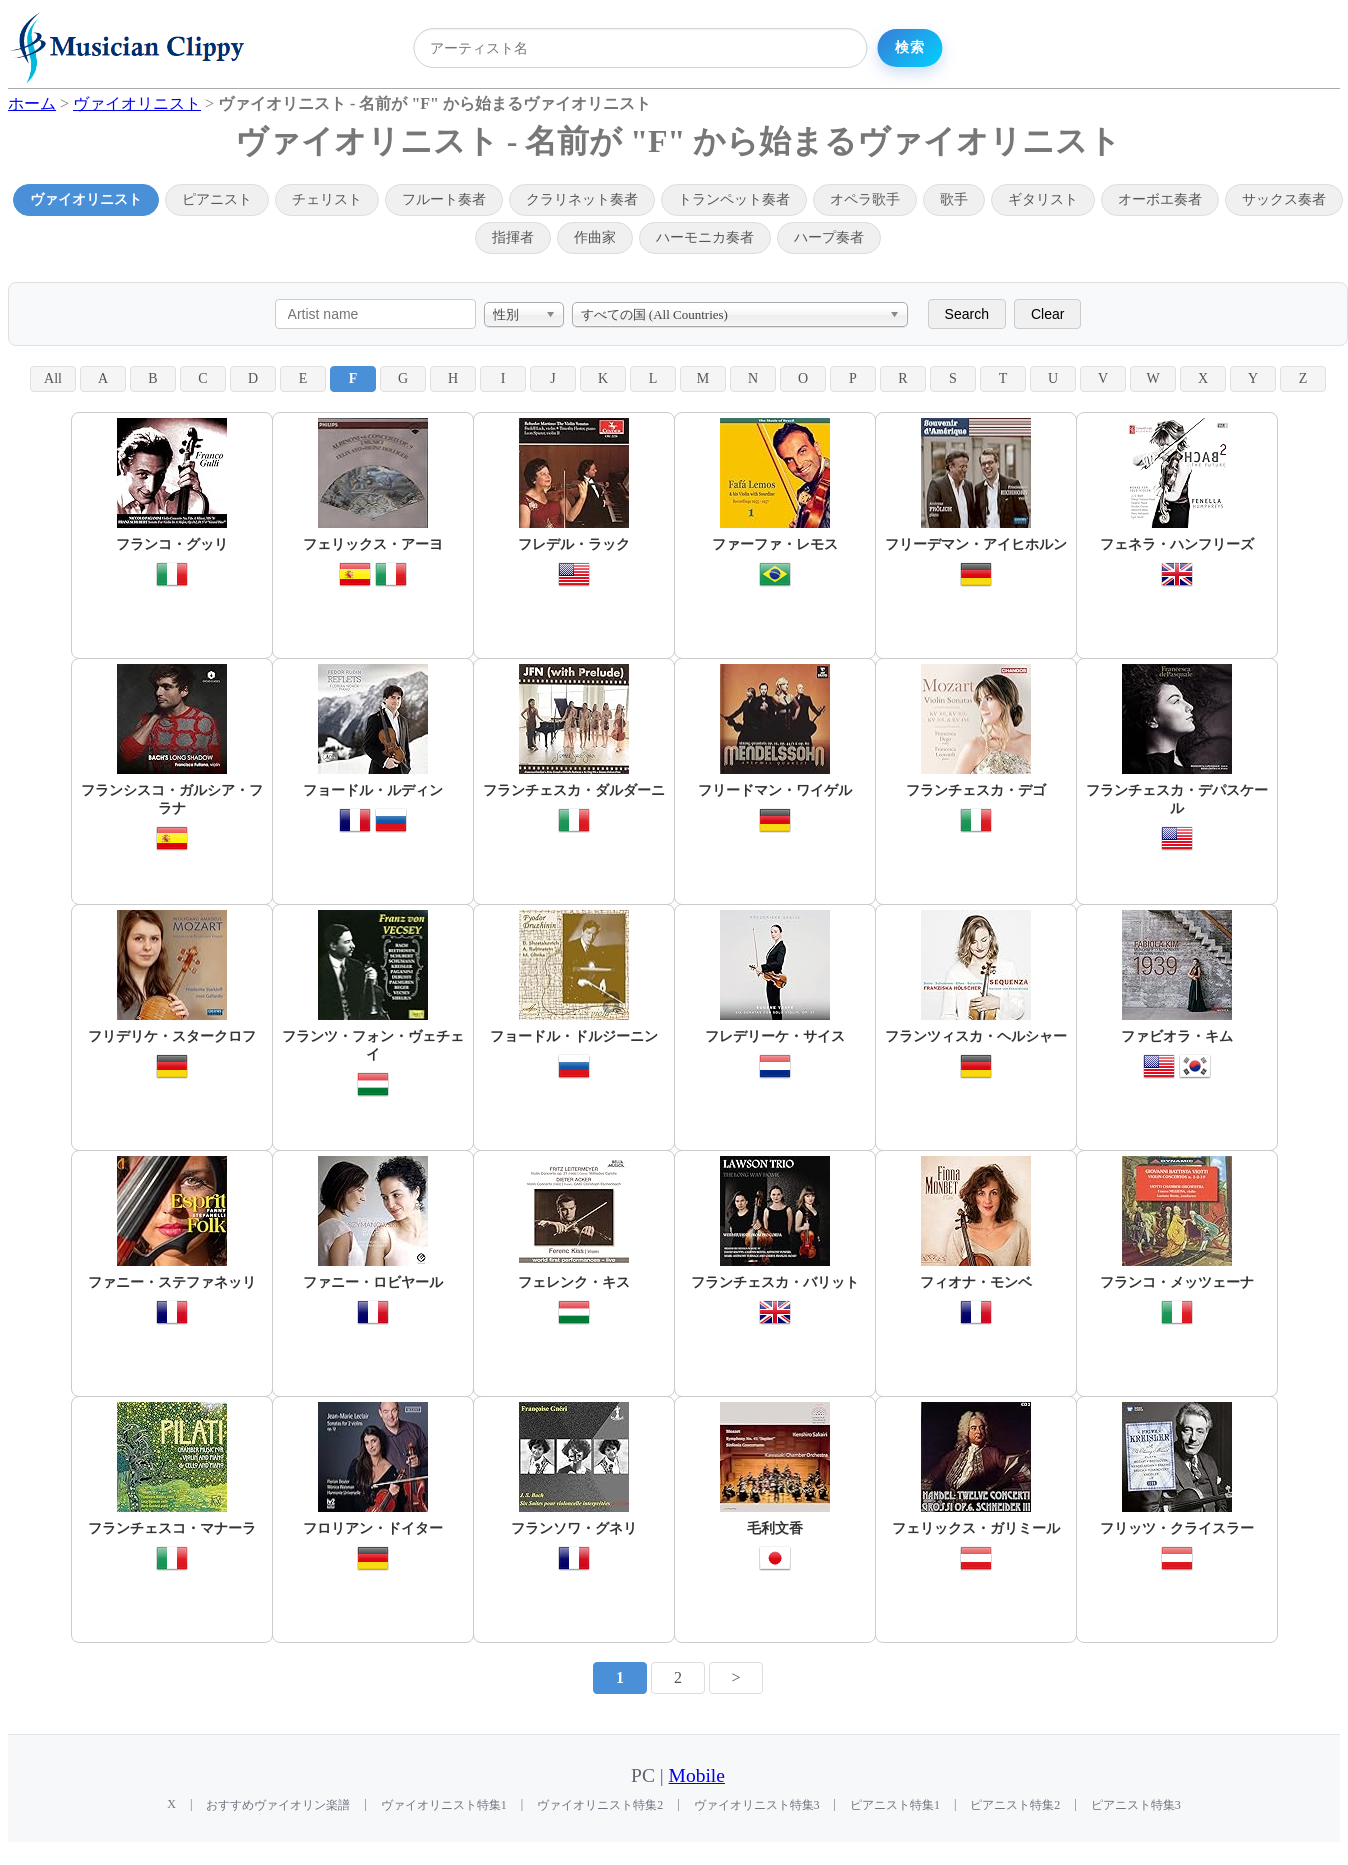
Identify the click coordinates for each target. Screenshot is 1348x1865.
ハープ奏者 (829, 237)
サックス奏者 (1284, 199)
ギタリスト (1043, 199)
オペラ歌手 (865, 199)
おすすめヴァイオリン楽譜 (278, 1805)
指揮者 (513, 237)
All (53, 378)
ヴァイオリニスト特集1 (444, 1805)
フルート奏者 (444, 199)
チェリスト (327, 199)
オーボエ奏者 (1160, 199)
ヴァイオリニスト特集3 (757, 1805)
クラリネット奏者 (582, 199)
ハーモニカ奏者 (705, 237)
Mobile (697, 1775)
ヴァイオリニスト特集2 (600, 1805)
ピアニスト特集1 (895, 1805)
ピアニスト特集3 (1136, 1805)
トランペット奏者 (734, 199)
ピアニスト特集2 (1015, 1805)
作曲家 (595, 237)
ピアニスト (217, 199)
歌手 (954, 199)
